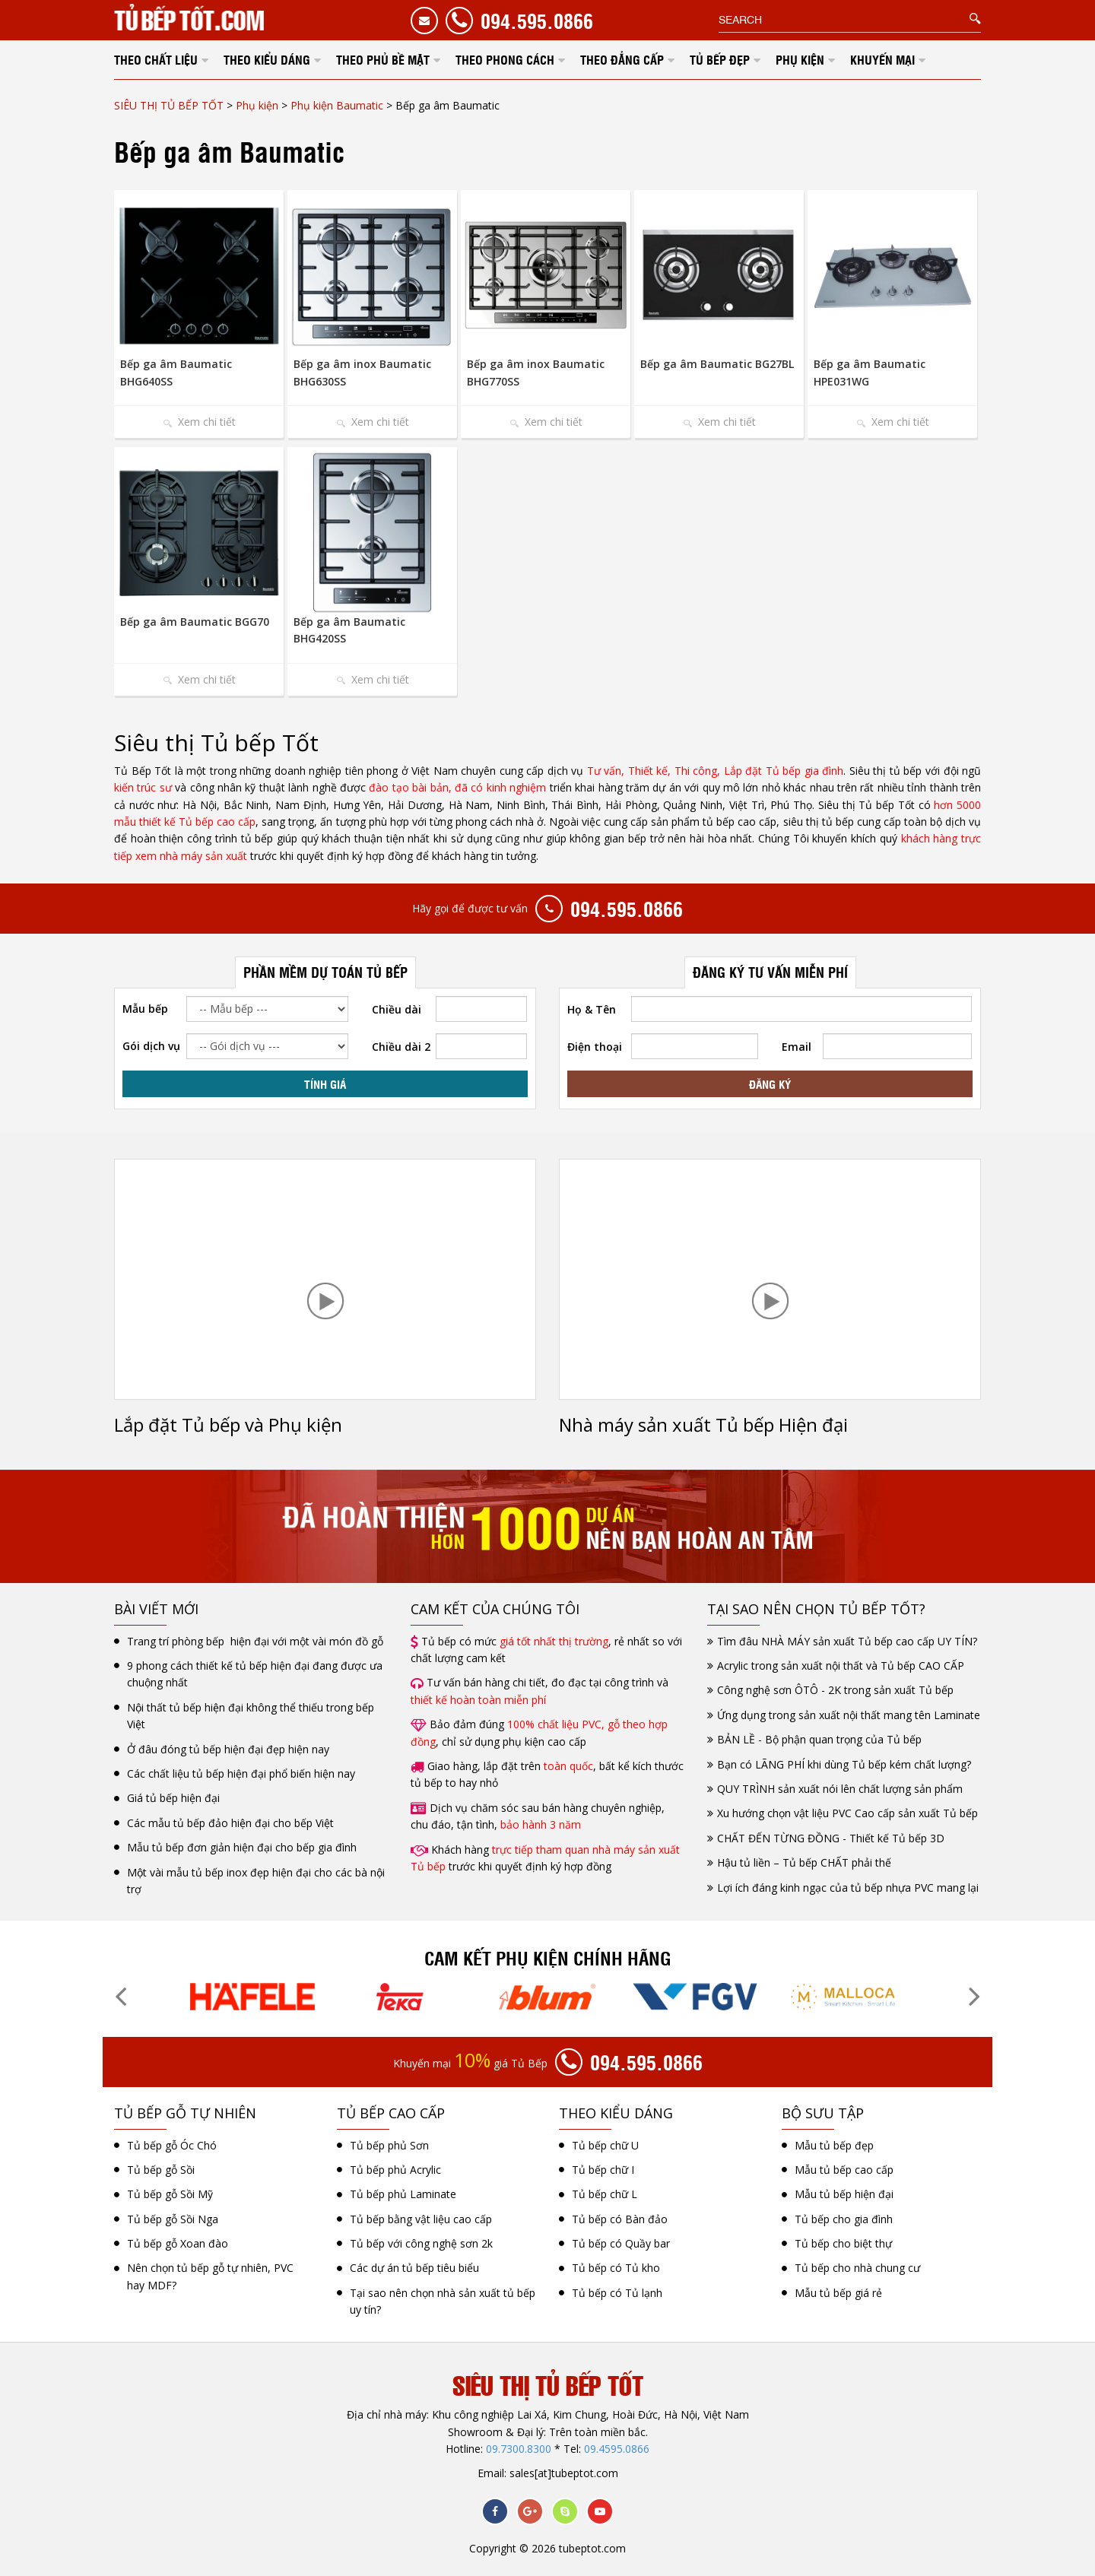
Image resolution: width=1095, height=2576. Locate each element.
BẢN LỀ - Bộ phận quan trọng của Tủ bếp (819, 1739)
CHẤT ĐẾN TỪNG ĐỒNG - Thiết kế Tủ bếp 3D (830, 1838)
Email (796, 1046)
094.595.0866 (537, 20)
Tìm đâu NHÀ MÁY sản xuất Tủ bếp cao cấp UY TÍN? (847, 1641)
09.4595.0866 (616, 2448)
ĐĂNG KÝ (770, 1083)
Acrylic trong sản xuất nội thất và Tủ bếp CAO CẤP (840, 1665)
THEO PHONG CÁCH (504, 59)
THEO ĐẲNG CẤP (622, 59)
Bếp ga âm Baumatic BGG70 (194, 621)
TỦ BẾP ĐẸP (720, 59)
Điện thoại (594, 1046)
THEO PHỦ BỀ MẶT (383, 59)
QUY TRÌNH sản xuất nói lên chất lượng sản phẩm (840, 1788)
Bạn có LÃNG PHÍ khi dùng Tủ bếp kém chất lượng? (844, 1764)
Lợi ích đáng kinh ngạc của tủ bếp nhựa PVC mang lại (848, 1887)
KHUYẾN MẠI (882, 59)
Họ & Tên (591, 1009)
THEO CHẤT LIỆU (156, 59)
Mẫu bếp (145, 1008)
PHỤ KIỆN (800, 59)
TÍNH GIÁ (325, 1083)
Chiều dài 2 (401, 1046)
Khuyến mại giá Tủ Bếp (470, 2061)
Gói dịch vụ (151, 1046)
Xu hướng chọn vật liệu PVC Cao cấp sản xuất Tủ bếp (847, 1813)
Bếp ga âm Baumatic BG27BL (717, 364)
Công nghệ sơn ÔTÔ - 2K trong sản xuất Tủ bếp (835, 1690)
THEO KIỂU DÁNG (267, 59)
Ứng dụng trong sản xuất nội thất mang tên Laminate (848, 1715)
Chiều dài (396, 1009)
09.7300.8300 (518, 2448)
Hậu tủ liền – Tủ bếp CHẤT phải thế (804, 1862)
